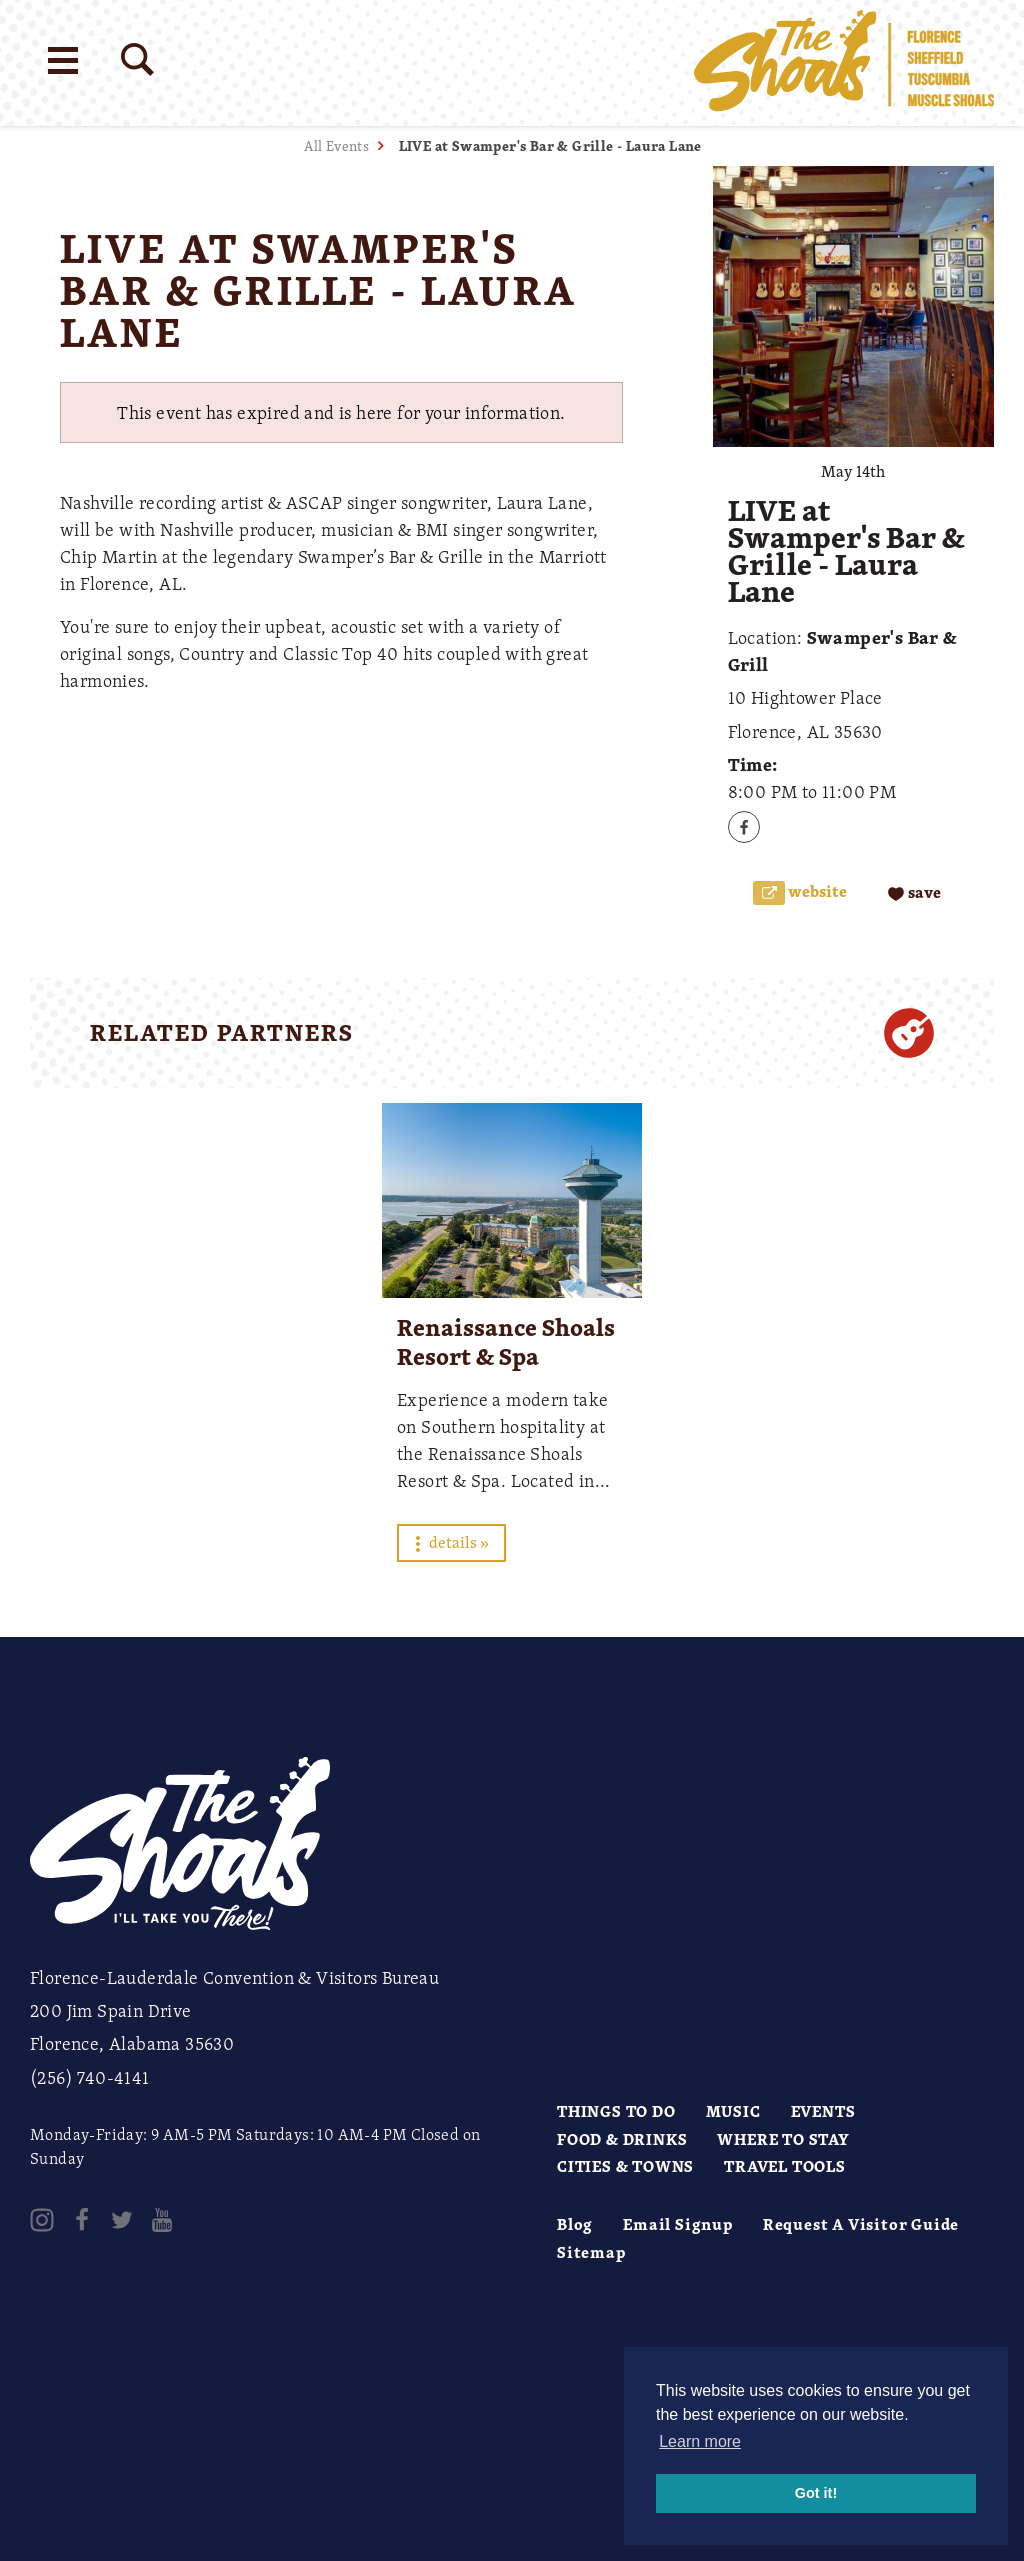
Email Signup (678, 2224)
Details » (451, 1542)
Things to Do (616, 2111)
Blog (575, 2224)
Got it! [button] (816, 2493)
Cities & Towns (625, 2166)
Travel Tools (785, 2166)
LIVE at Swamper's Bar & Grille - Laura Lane (550, 145)
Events (823, 2111)
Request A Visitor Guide (861, 2224)
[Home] (844, 63)
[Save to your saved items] (914, 893)
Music (733, 2111)
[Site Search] (137, 59)
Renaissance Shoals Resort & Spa (506, 1341)
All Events (336, 145)
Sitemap (591, 2252)
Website (816, 891)
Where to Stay (783, 2139)
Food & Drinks (622, 2139)
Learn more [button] (700, 2441)
